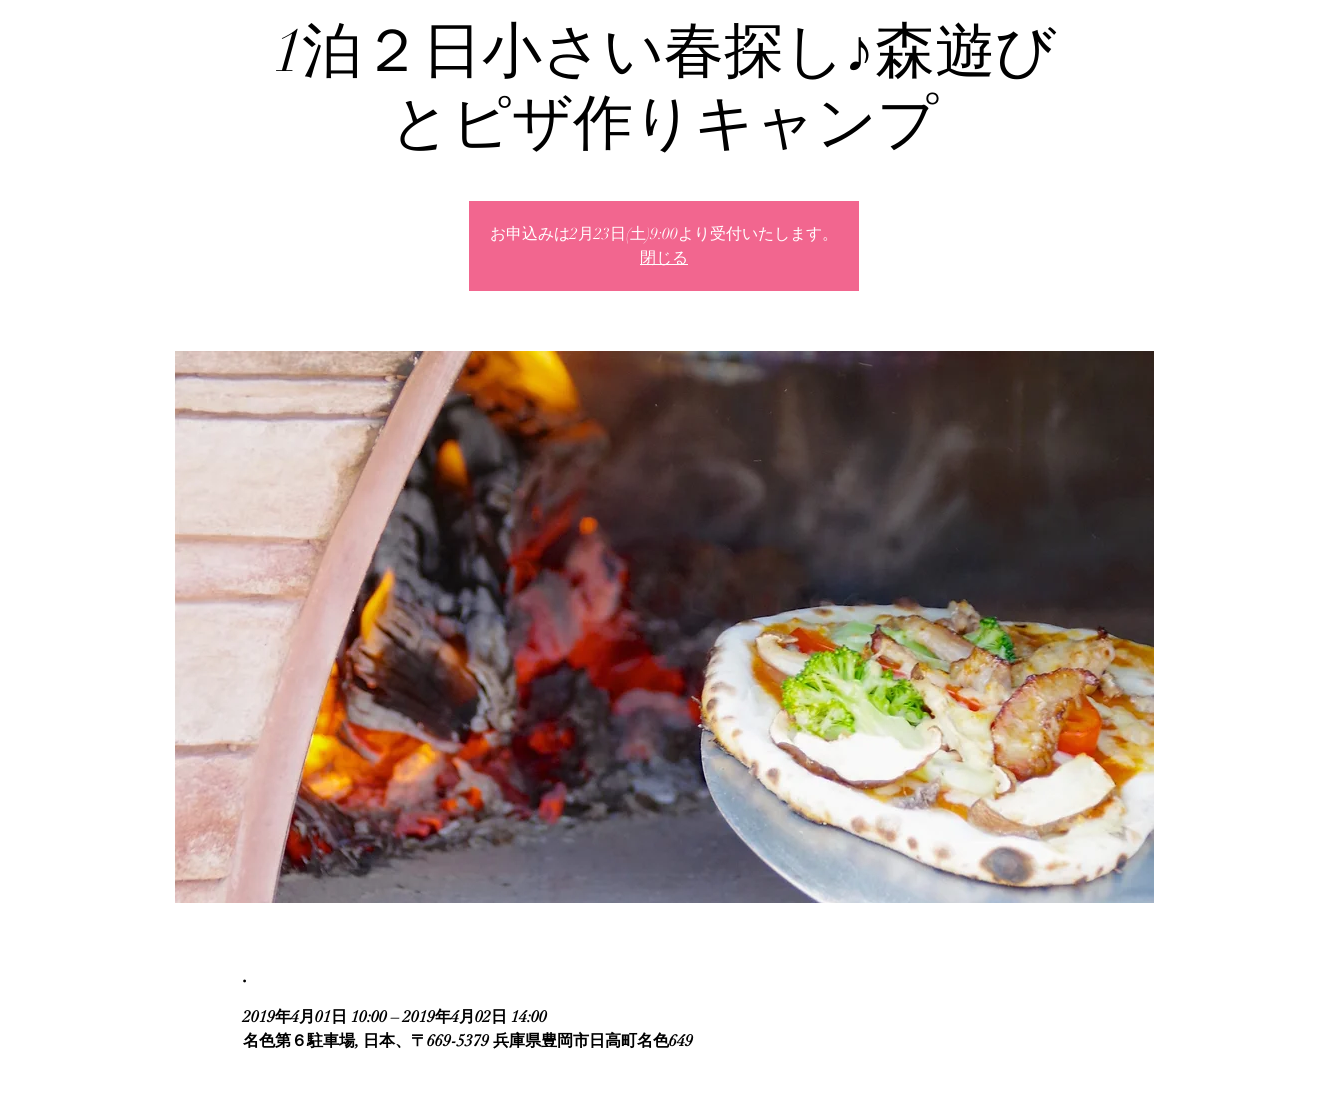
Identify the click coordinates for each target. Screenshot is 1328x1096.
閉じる (664, 258)
